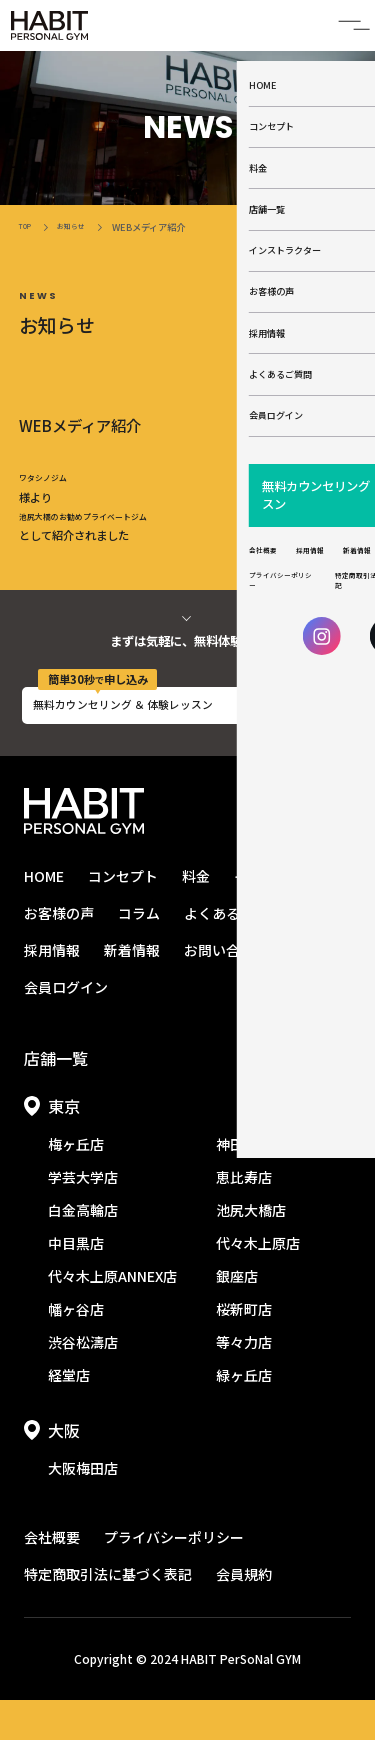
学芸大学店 (83, 1217)
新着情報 (132, 990)
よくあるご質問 (233, 953)
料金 (196, 916)
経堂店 (69, 1415)
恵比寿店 (244, 1217)
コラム (139, 953)
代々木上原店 (258, 1283)
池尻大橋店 (251, 1250)
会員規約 (244, 1614)
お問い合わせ (226, 990)
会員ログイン (66, 1027)
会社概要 (52, 1577)
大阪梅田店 (83, 1508)
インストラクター (289, 916)
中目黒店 (76, 1283)
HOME (44, 916)
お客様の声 (59, 953)
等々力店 (244, 1382)
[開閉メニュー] (345, 30)
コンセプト (123, 916)
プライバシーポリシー (174, 1577)
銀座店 (237, 1316)
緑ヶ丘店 (244, 1415)
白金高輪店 (83, 1250)
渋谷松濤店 (83, 1382)
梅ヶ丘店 (76, 1184)
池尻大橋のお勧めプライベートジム (107, 536)
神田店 (237, 1184)
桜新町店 (244, 1349)
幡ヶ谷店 (76, 1349)
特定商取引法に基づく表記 (108, 1614)
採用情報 (52, 990)
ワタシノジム (52, 491)
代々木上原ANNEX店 (112, 1316)
